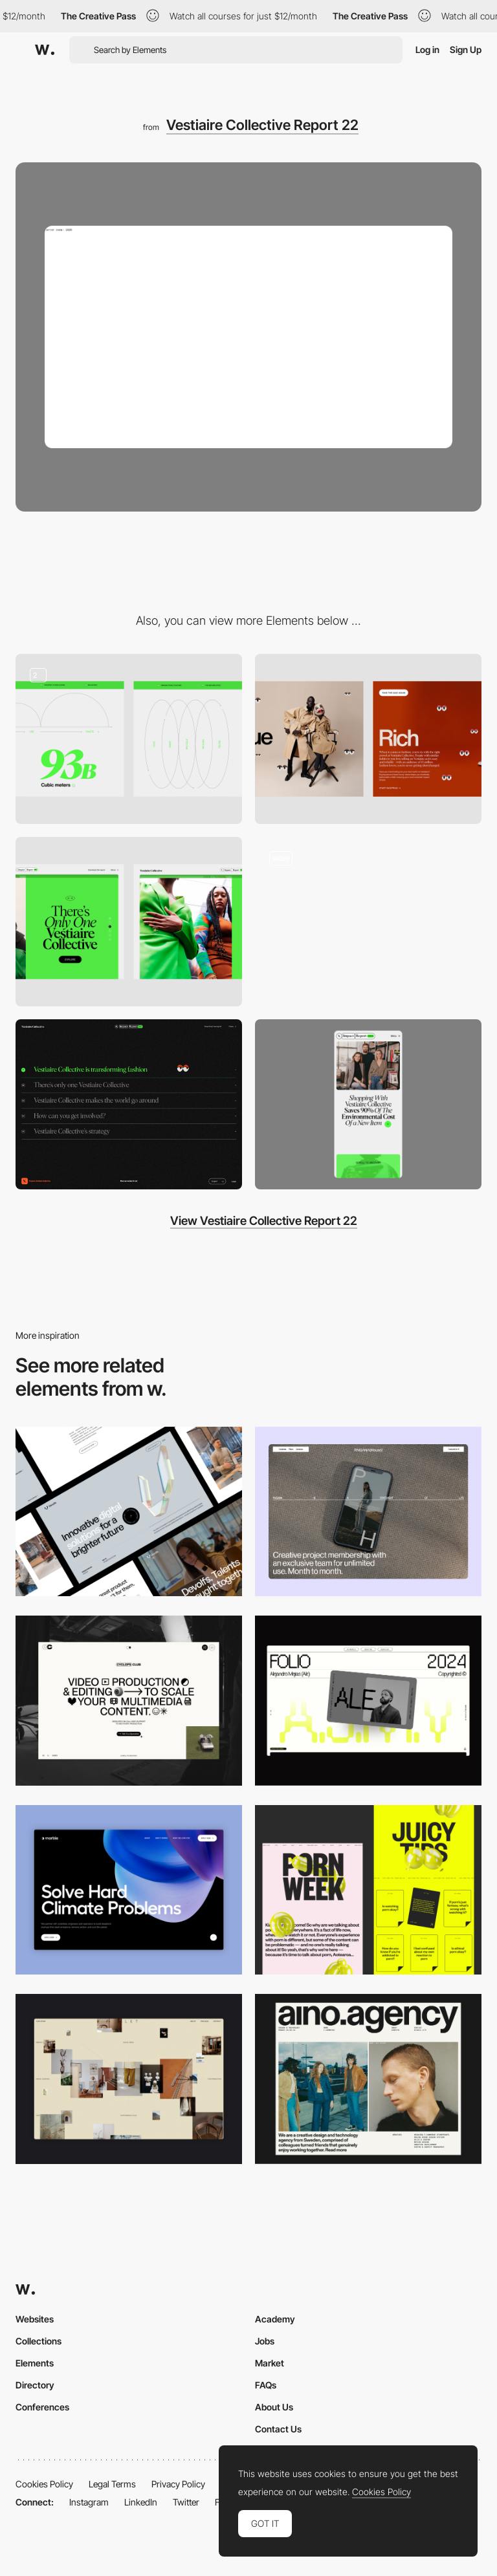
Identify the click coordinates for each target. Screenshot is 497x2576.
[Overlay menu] (129, 1104)
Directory (35, 2384)
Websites (35, 2318)
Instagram (89, 2501)
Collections (38, 2340)
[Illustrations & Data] (129, 739)
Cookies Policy (44, 2483)
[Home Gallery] (129, 2079)
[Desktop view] (368, 1890)
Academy (275, 2318)
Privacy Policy (178, 2483)
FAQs (265, 2384)
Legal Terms (112, 2483)
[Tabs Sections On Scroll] (129, 922)
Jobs (264, 2340)
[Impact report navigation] (368, 922)
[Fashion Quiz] (368, 739)
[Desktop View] (129, 1890)
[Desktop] (129, 1512)
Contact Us (278, 2428)
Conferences (42, 2406)
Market (269, 2362)
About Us (274, 2406)
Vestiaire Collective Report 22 (262, 125)
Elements (35, 2362)
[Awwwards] (44, 50)
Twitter (186, 2501)
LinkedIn (140, 2501)
